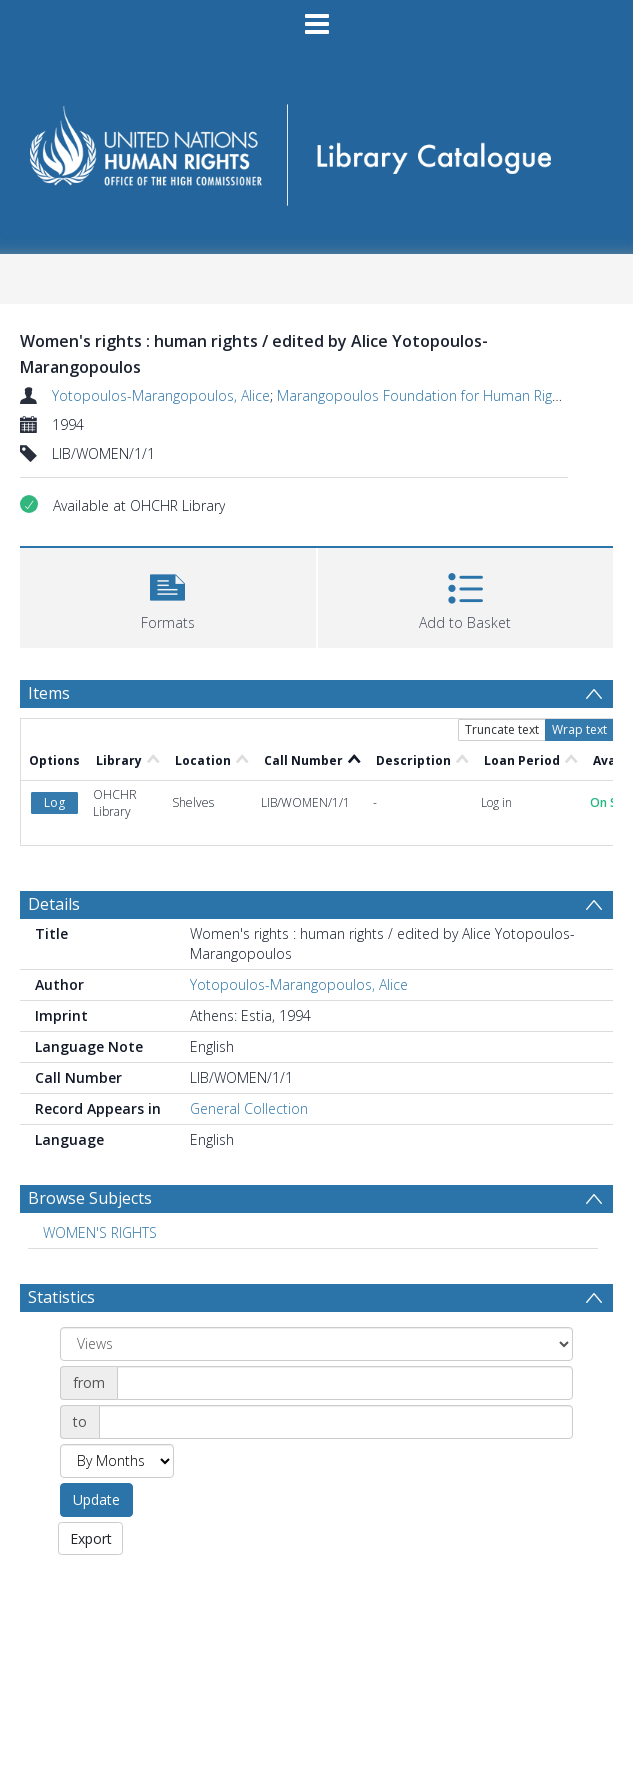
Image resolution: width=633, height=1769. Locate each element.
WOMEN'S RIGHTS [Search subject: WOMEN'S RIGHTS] (100, 1232)
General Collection (249, 1108)
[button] (168, 595)
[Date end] (336, 1422)
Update (96, 1499)
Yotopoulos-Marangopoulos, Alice (161, 395)
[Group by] (316, 1344)
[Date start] (345, 1383)
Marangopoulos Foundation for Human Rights (424, 395)
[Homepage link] (316, 148)
